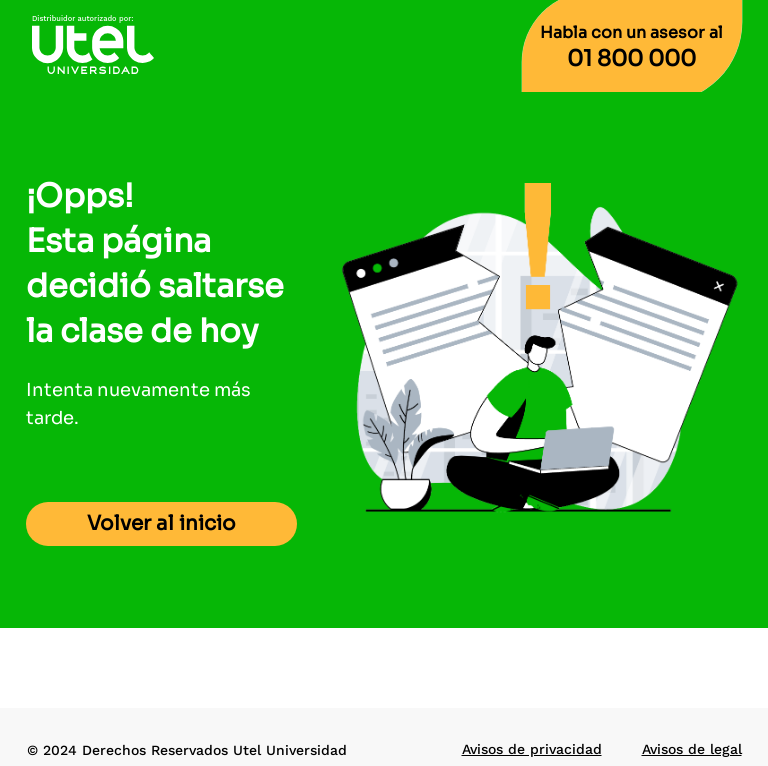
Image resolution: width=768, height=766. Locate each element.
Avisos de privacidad (532, 749)
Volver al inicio (161, 523)
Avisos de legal (692, 749)
